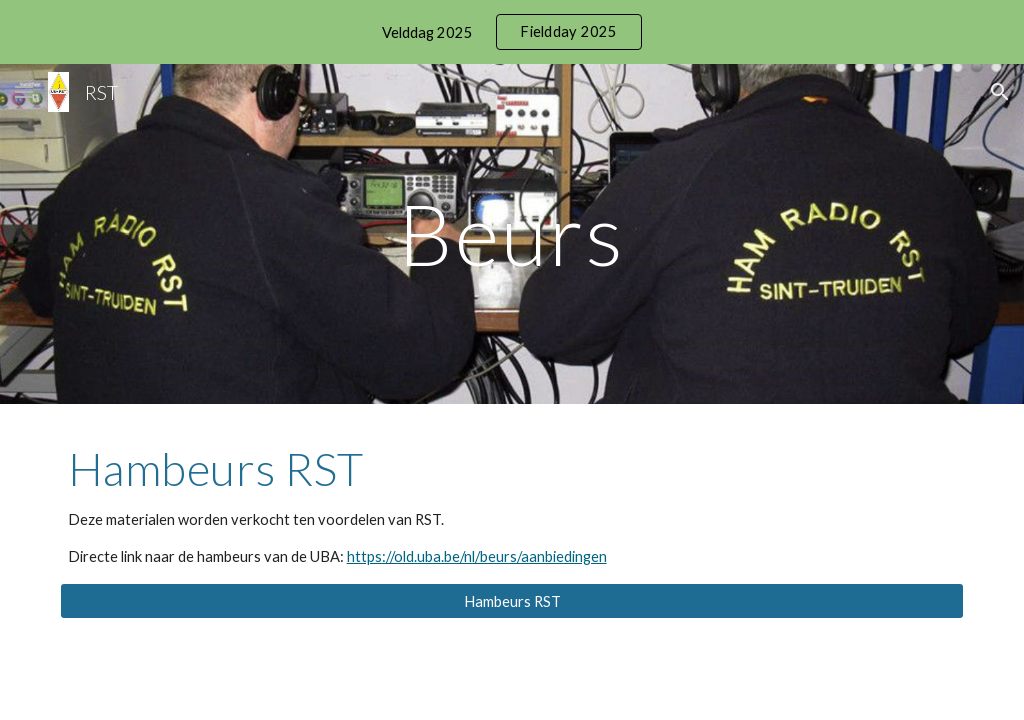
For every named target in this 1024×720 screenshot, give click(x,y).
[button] (24, 91)
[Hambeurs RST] (512, 601)
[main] (511, 233)
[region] (512, 32)
